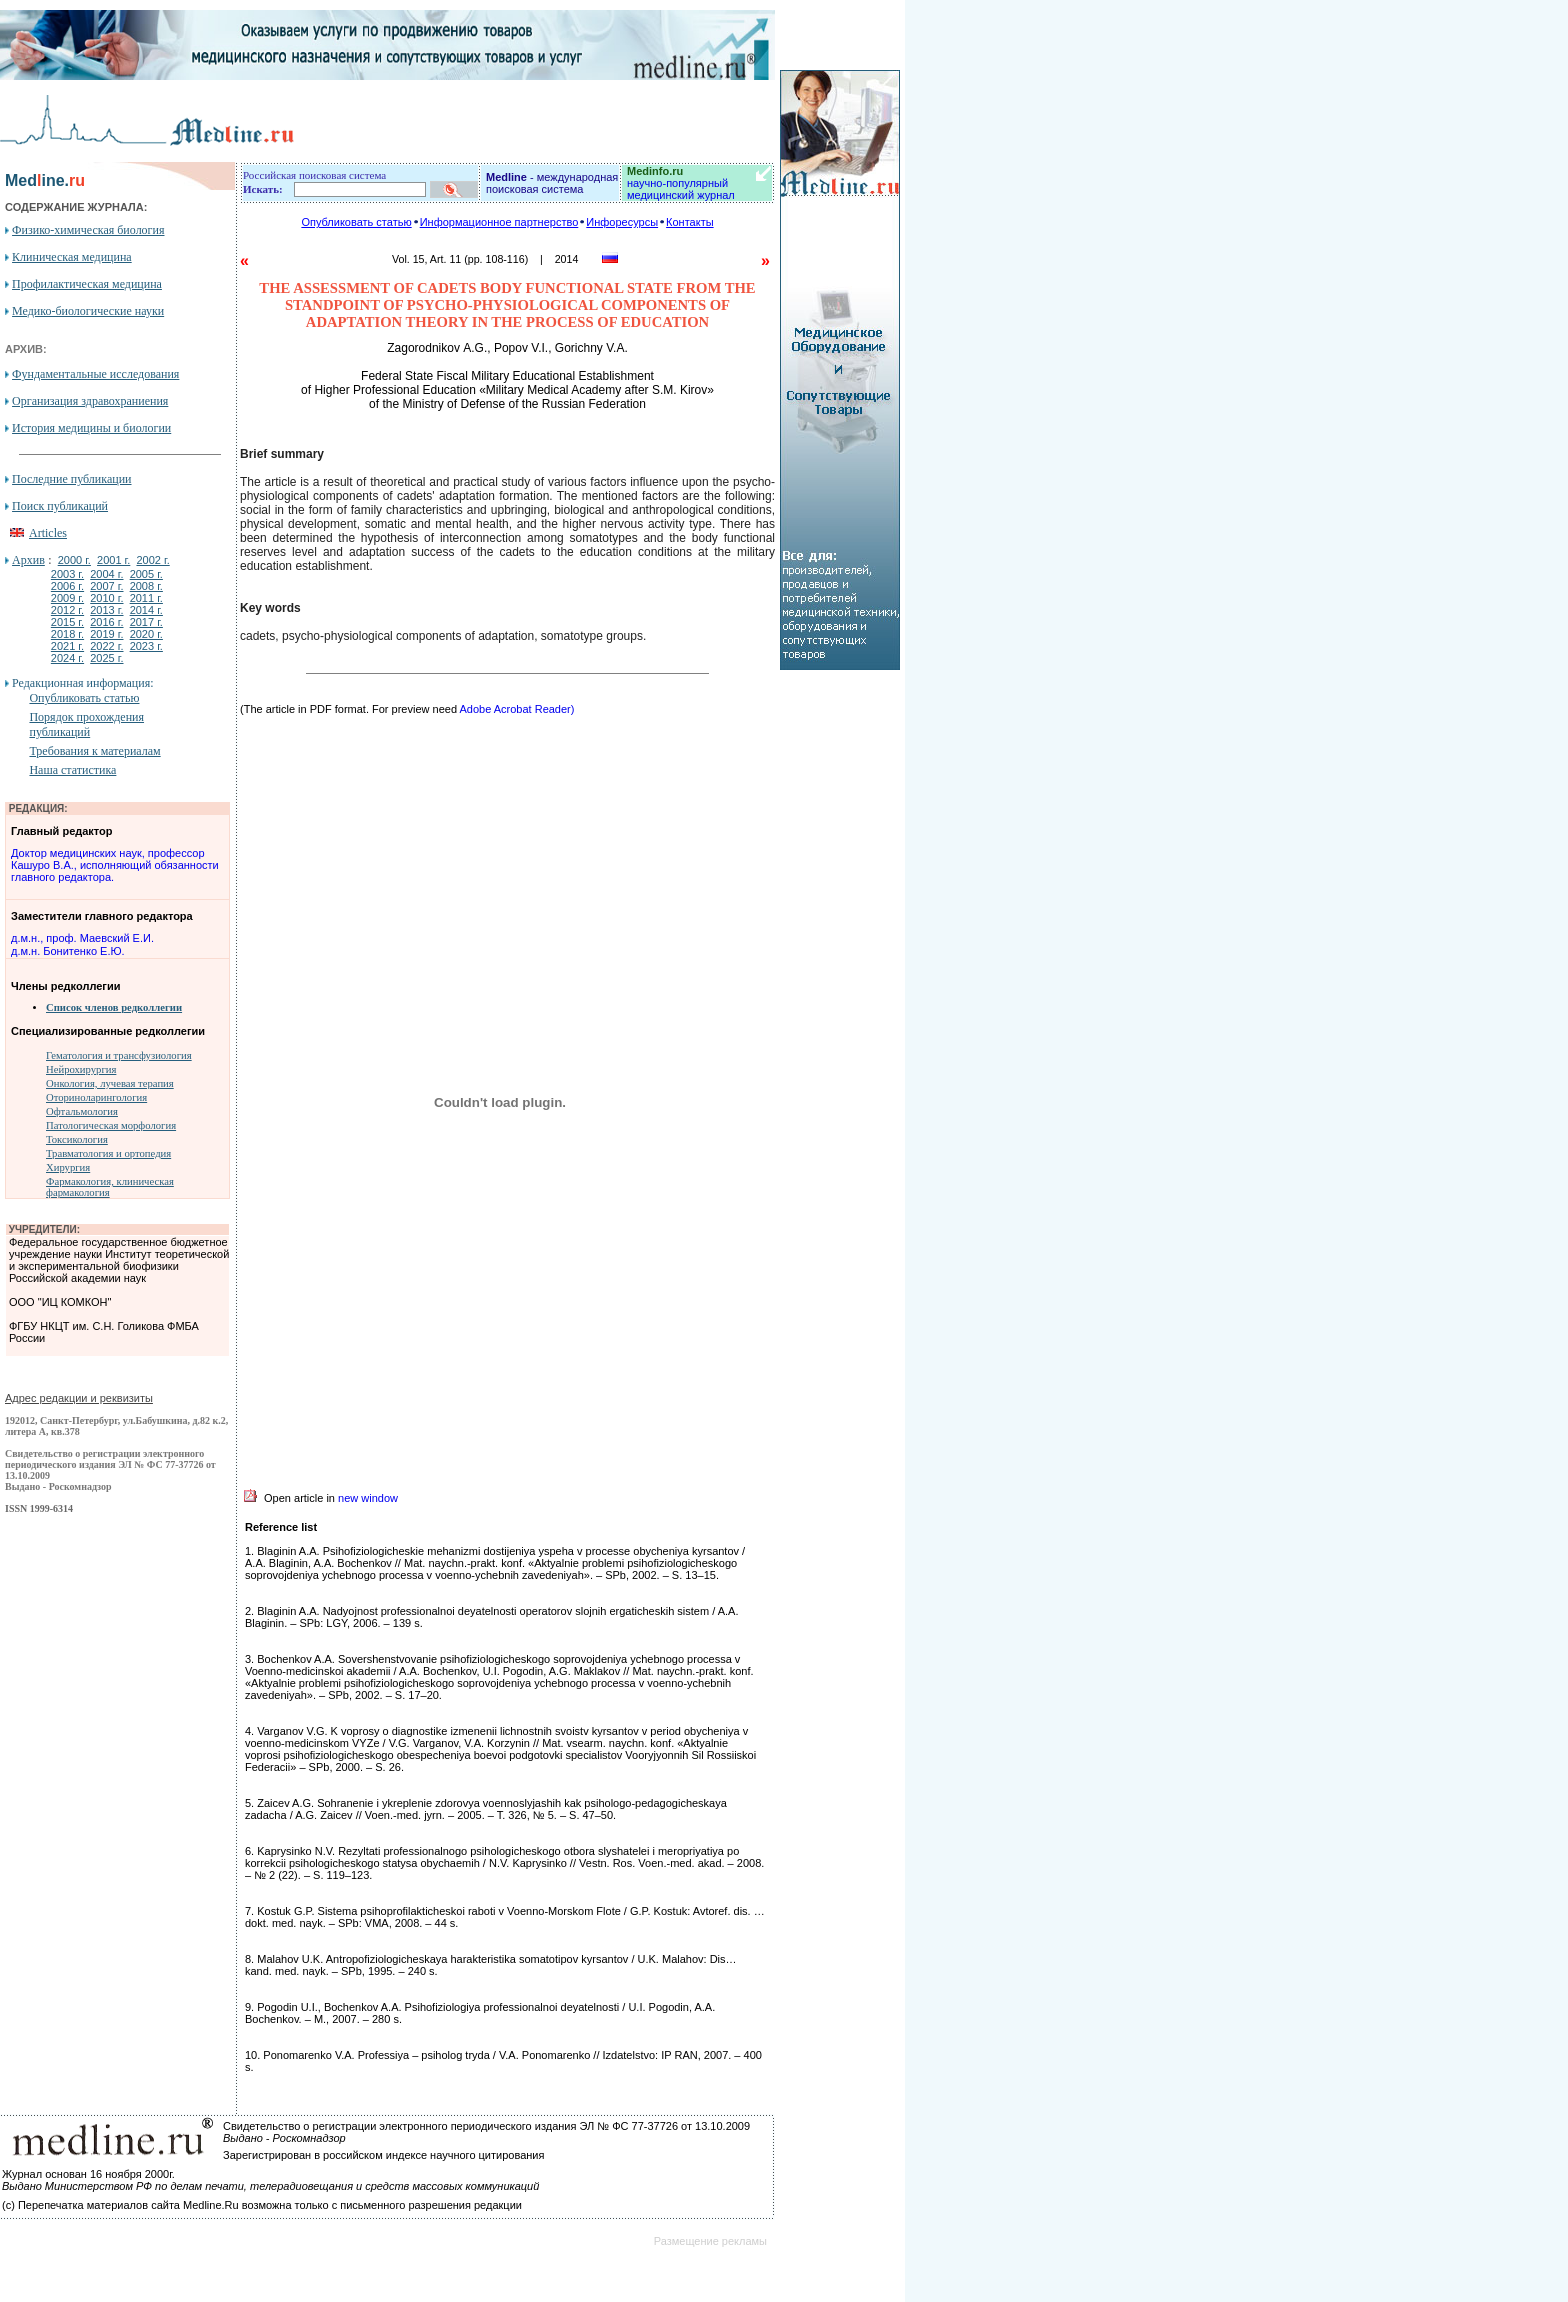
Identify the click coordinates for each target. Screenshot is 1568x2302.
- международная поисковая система (552, 183)
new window (368, 1498)
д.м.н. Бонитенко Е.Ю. (68, 951)
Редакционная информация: (82, 683)
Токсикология (77, 1139)
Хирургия (68, 1167)
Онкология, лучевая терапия (110, 1083)
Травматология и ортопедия (108, 1153)
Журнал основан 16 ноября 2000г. (88, 2174)
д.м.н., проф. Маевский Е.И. (82, 938)
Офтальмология (82, 1111)
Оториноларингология (96, 1097)
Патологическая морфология (111, 1125)
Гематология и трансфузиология (119, 1055)
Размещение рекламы (710, 2241)
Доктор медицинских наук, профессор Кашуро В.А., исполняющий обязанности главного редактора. (115, 865)
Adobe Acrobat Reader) (516, 709)
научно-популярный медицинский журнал (681, 183)
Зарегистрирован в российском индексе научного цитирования (383, 2155)
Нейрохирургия (81, 1069)
